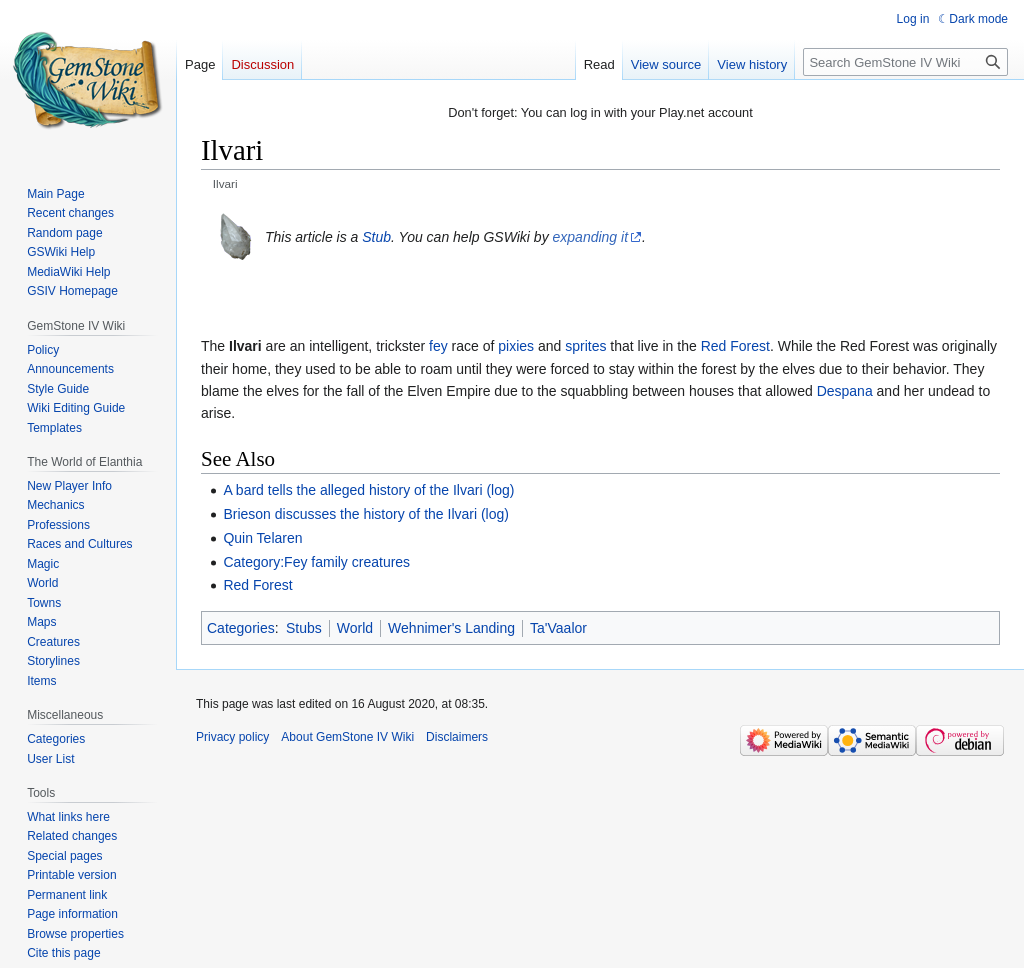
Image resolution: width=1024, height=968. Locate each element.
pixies (516, 346)
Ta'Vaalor (558, 628)
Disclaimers (457, 737)
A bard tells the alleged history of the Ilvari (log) (368, 490)
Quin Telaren (262, 538)
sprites (585, 346)
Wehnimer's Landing (451, 628)
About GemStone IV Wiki (347, 737)
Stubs (304, 628)
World (355, 628)
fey (438, 346)
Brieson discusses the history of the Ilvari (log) (366, 514)
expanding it (591, 237)
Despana (845, 391)
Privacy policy (232, 737)
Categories (241, 628)
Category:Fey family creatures (316, 562)
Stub (376, 237)
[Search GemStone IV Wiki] (905, 62)
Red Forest (735, 346)
